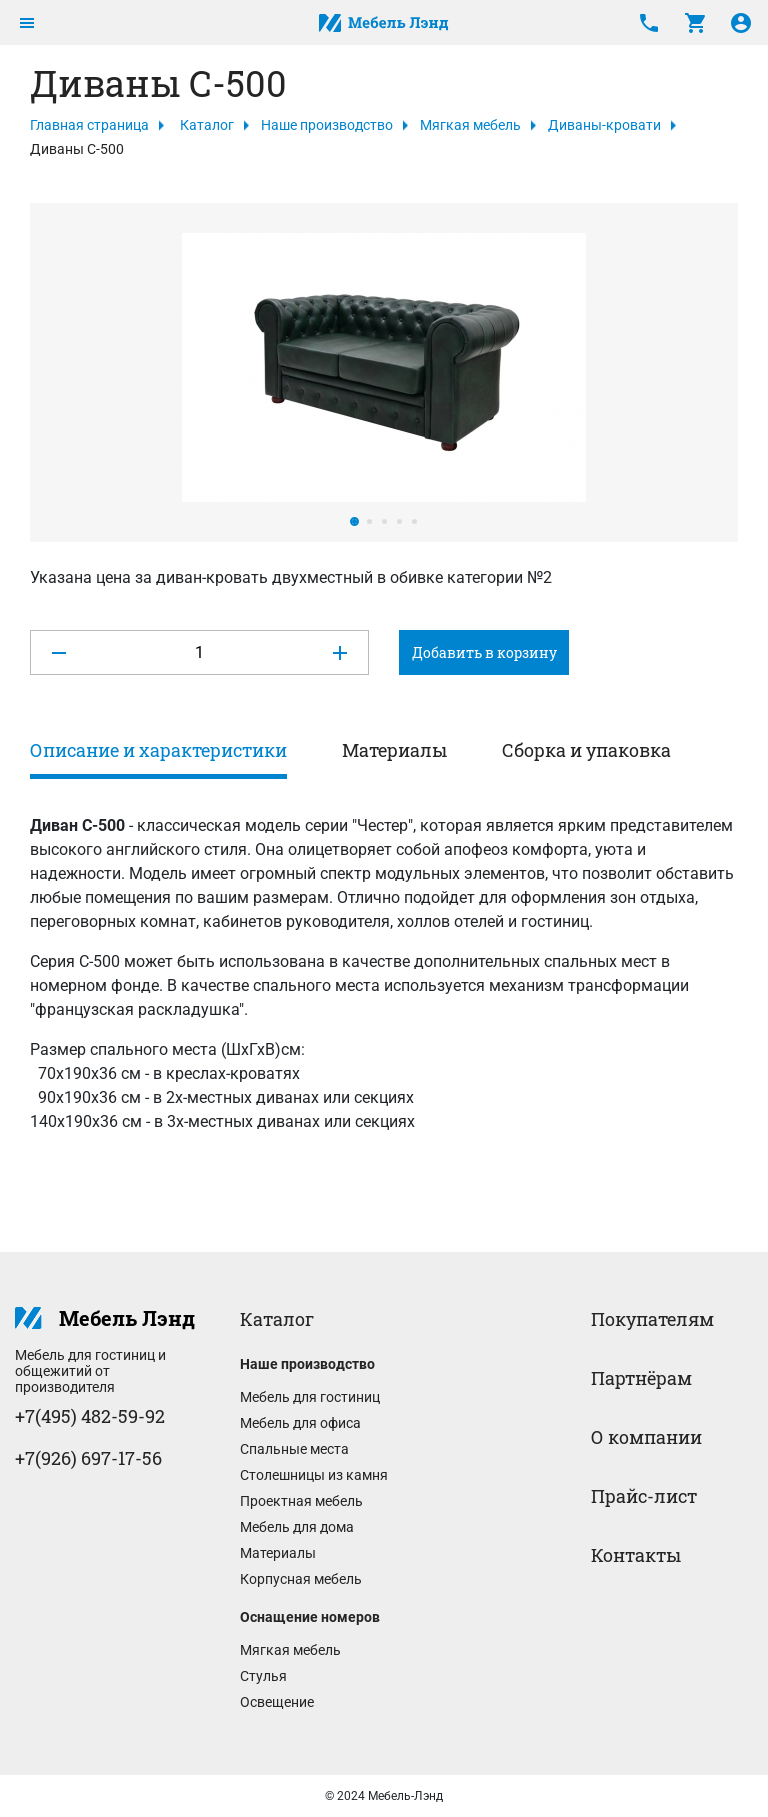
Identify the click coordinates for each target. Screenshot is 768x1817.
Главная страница (89, 125)
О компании (646, 1437)
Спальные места (294, 1449)
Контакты (636, 1555)
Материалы (278, 1553)
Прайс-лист (644, 1496)
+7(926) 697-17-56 (88, 1458)
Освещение (277, 1702)
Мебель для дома (297, 1527)
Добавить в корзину (484, 652)
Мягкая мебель (470, 125)
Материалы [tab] (394, 750)
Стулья (263, 1676)
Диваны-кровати (604, 125)
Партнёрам (641, 1378)
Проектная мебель (301, 1501)
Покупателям (652, 1319)
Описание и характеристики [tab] (158, 750)
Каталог (207, 125)
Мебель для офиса (300, 1423)
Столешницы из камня (314, 1475)
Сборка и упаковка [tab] (586, 750)
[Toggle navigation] (27, 23)
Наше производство (327, 125)
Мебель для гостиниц (310, 1397)
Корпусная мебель (301, 1579)
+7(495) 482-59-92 (90, 1416)
